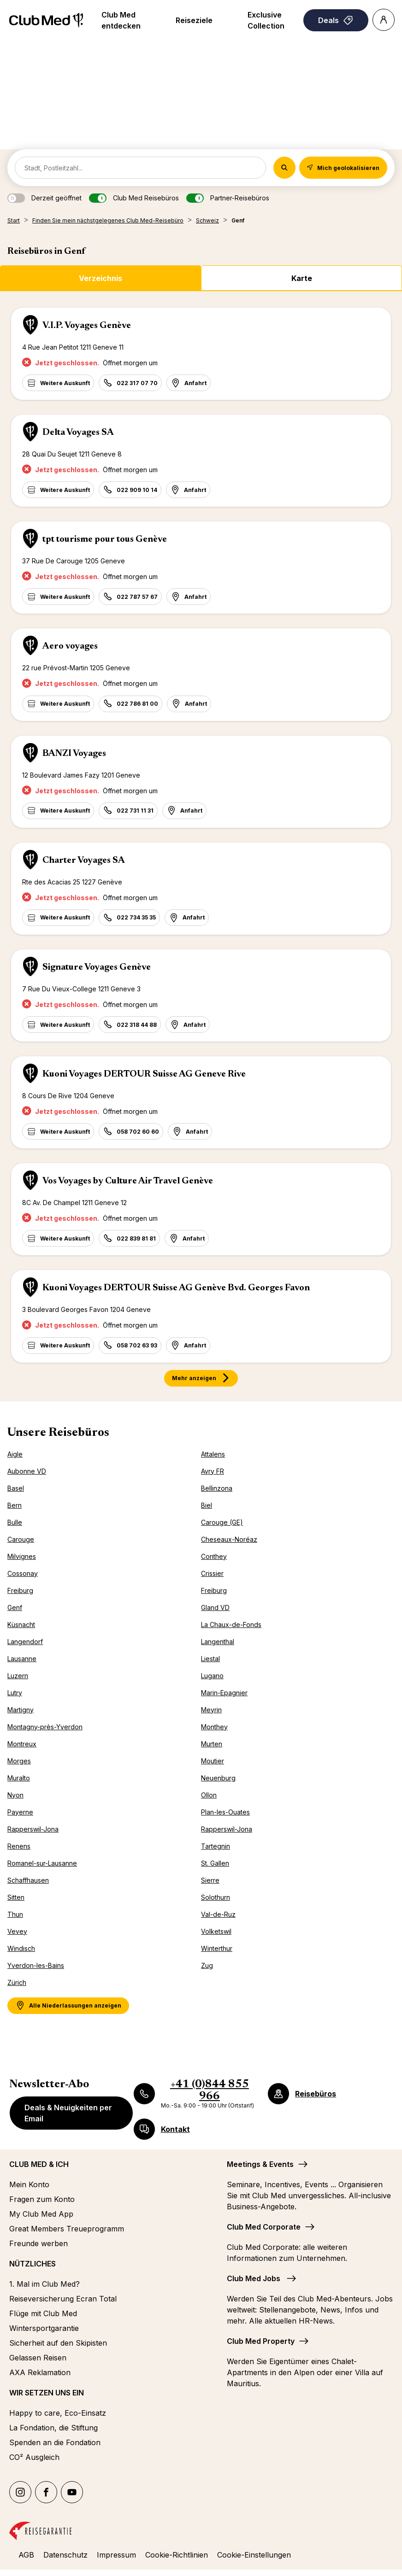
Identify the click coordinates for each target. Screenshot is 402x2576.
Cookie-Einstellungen (254, 2554)
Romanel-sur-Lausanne (42, 1863)
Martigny (20, 1710)
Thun (15, 1914)
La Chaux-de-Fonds (231, 1624)
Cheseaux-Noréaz (229, 1539)
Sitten (15, 1897)
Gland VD (215, 1607)
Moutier (212, 1761)
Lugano (212, 1676)
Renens (18, 1846)
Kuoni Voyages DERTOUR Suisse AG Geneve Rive (144, 1074)
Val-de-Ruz (218, 1914)
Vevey (17, 1931)
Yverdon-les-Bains (35, 1965)
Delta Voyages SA (78, 432)
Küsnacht (21, 1624)
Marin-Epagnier (224, 1693)
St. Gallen (215, 1863)
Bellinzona (216, 1488)
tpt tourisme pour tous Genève (104, 539)
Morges (19, 1761)
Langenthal (217, 1641)
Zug (207, 1965)
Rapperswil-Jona (33, 1829)
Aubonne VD (26, 1471)
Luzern (17, 1676)
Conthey (214, 1556)
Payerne (20, 1812)
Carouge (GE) (222, 1522)
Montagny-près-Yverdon (45, 1727)
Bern (14, 1505)
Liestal (210, 1659)
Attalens (213, 1454)
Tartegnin (215, 1846)
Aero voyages (70, 646)
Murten (211, 1744)
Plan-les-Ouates (225, 1812)
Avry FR (212, 1471)
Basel (15, 1488)
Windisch (21, 1948)
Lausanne (21, 1659)
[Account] (383, 20)
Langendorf (25, 1641)
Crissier (212, 1573)
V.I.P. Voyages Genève (86, 325)
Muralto (18, 1778)
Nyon (15, 1795)
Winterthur (216, 1948)
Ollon (209, 1795)
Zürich (16, 1982)
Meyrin (211, 1710)
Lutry (14, 1693)
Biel (206, 1505)
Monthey (214, 1727)
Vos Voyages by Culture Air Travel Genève (127, 1181)
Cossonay (22, 1573)
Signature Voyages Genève (96, 967)
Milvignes (21, 1556)
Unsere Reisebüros (58, 1433)
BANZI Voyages (74, 753)
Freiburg (20, 1590)
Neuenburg (218, 1778)
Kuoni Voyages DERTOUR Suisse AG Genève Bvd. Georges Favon (176, 1288)
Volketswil (216, 1931)
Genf (14, 1607)
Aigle (15, 1454)
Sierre (210, 1880)
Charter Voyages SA (83, 860)
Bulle (14, 1522)
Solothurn (215, 1897)
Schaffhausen (28, 1880)
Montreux (21, 1744)
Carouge (20, 1539)
